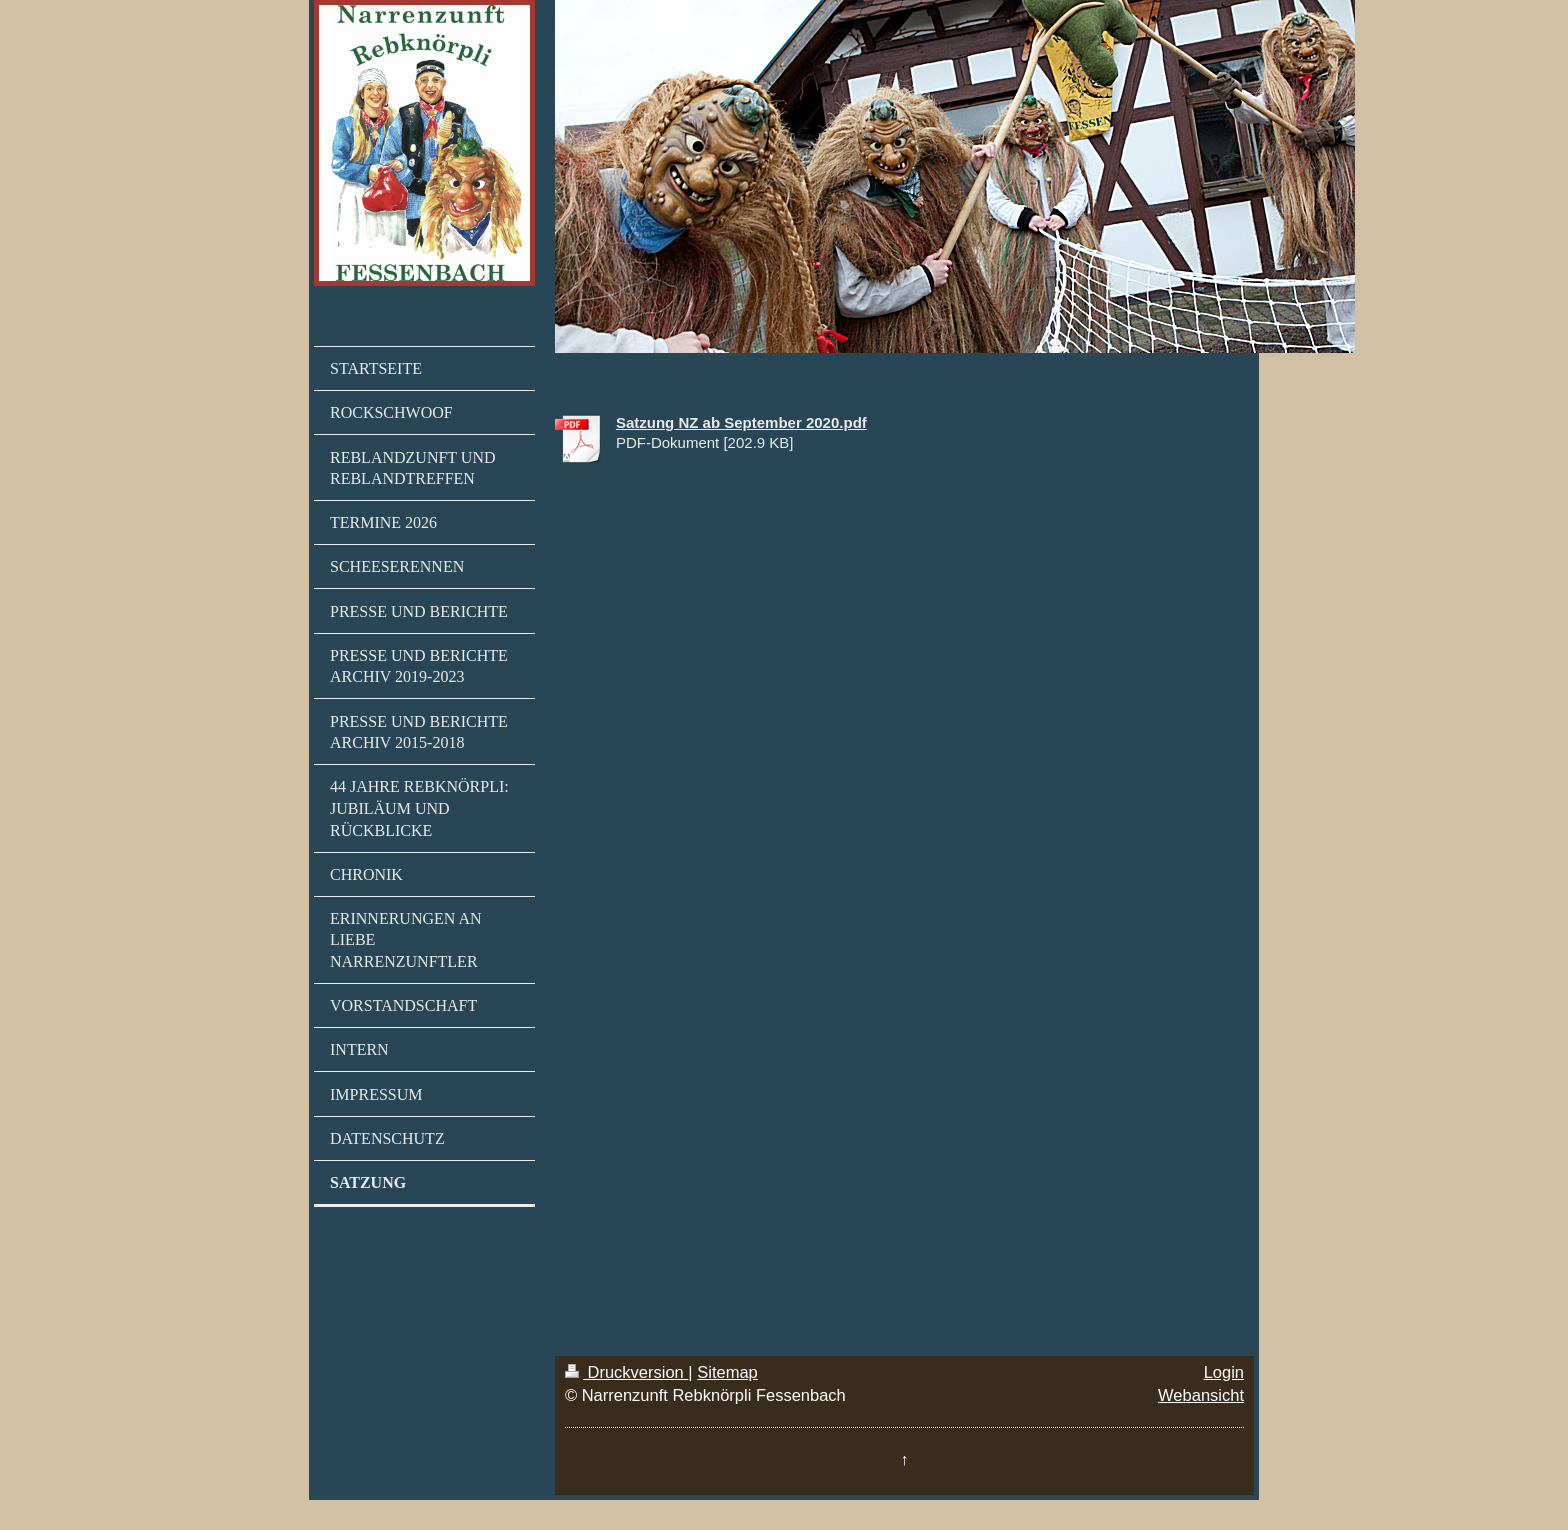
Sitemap (727, 1372)
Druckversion (626, 1372)
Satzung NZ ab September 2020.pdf (741, 422)
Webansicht (1201, 1395)
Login (1224, 1372)
